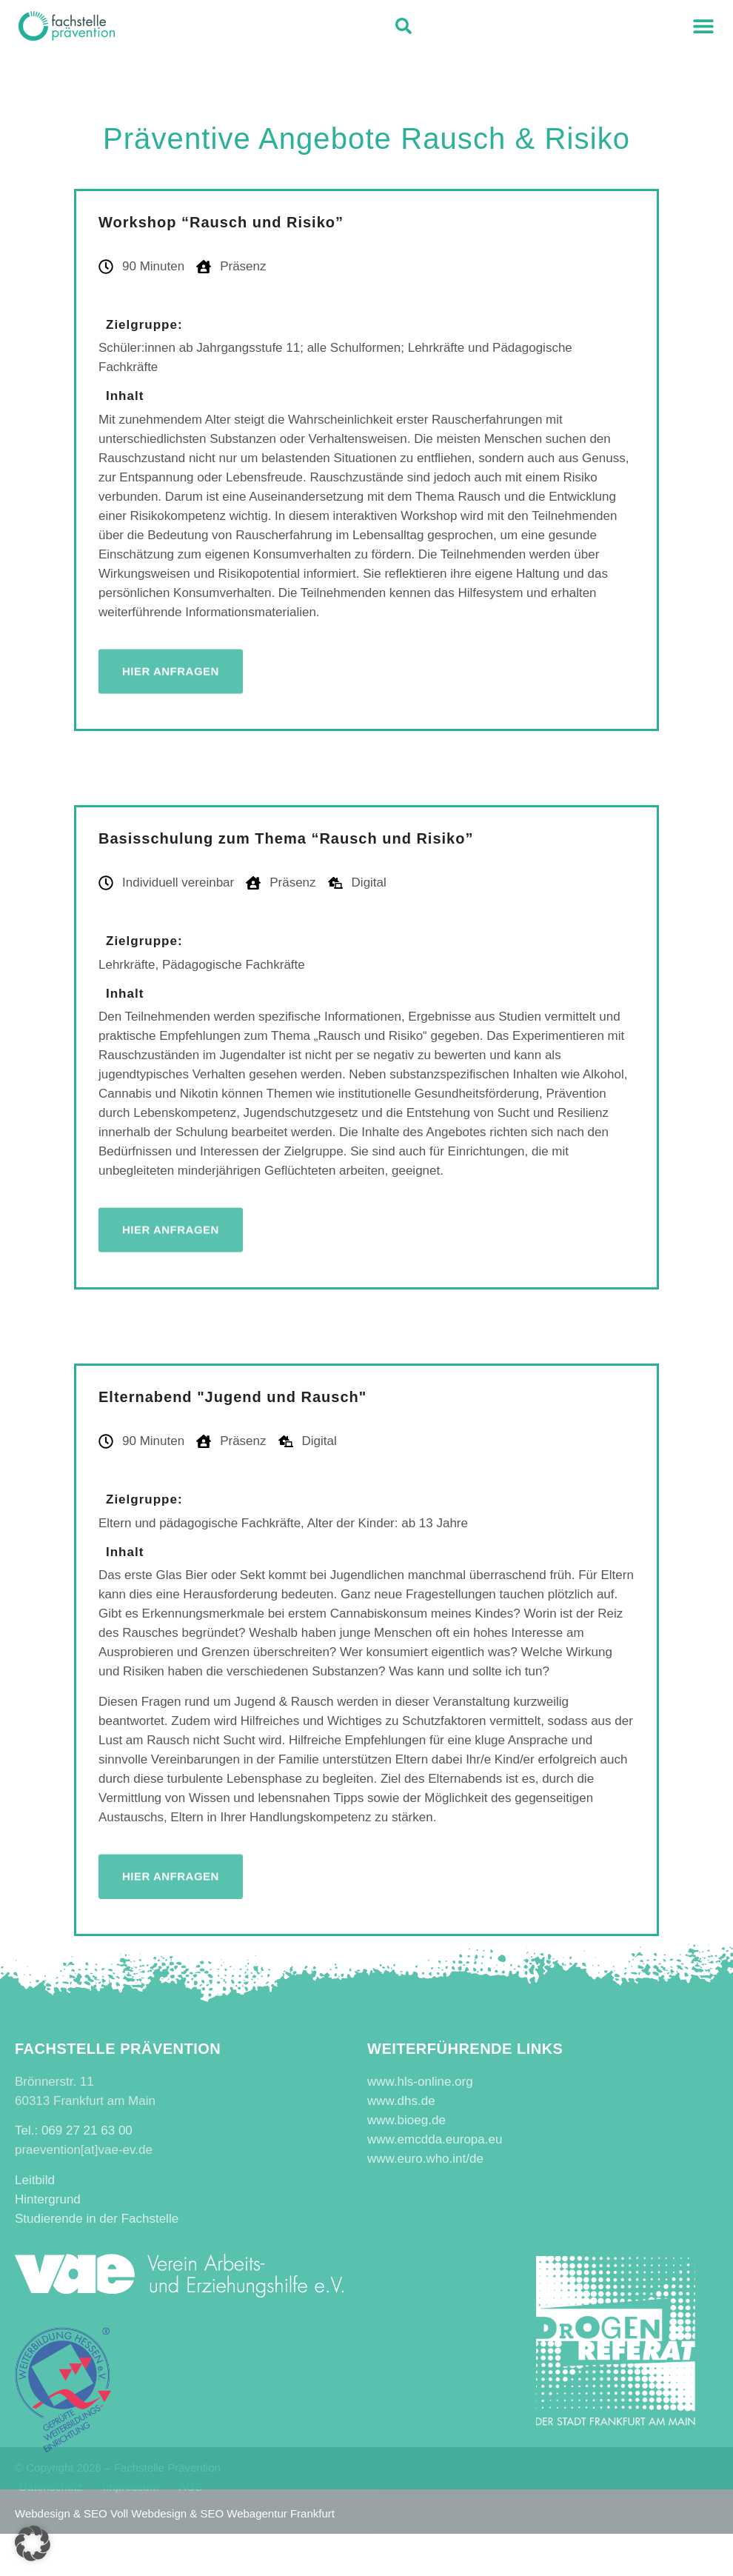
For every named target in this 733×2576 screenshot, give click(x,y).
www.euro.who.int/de (425, 2159)
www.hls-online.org (420, 2082)
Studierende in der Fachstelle (96, 2219)
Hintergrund (48, 2199)
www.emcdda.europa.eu (434, 2139)
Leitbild (35, 2180)
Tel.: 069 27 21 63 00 (74, 2130)
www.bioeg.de (406, 2120)
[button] (703, 26)
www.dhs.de (401, 2101)
